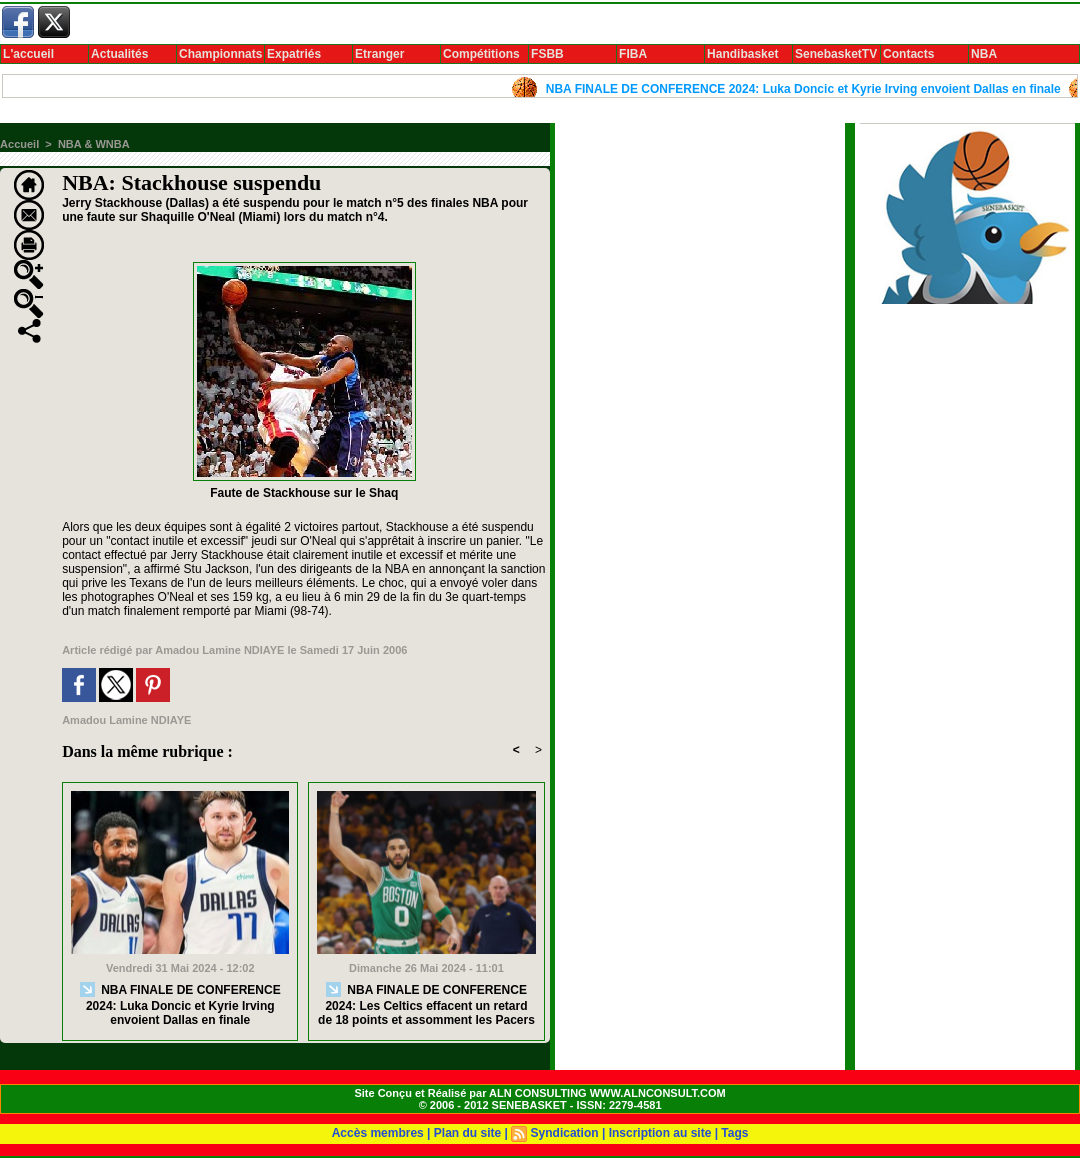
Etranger (379, 54)
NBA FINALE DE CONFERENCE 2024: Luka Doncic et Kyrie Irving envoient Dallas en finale (810, 89)
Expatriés (294, 54)
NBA (984, 54)
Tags (734, 1133)
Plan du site (467, 1133)
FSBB (547, 54)
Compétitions (481, 54)
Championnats (220, 54)
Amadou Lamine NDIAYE (219, 650)
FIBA (633, 54)
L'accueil (28, 54)
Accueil (19, 144)
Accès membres (378, 1133)
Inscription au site (660, 1133)
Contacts (908, 54)
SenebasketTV (836, 54)
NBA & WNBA (94, 144)
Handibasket (742, 54)
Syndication (565, 1133)
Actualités (119, 54)
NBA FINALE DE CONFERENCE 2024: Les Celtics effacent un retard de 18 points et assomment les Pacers (426, 1004)
